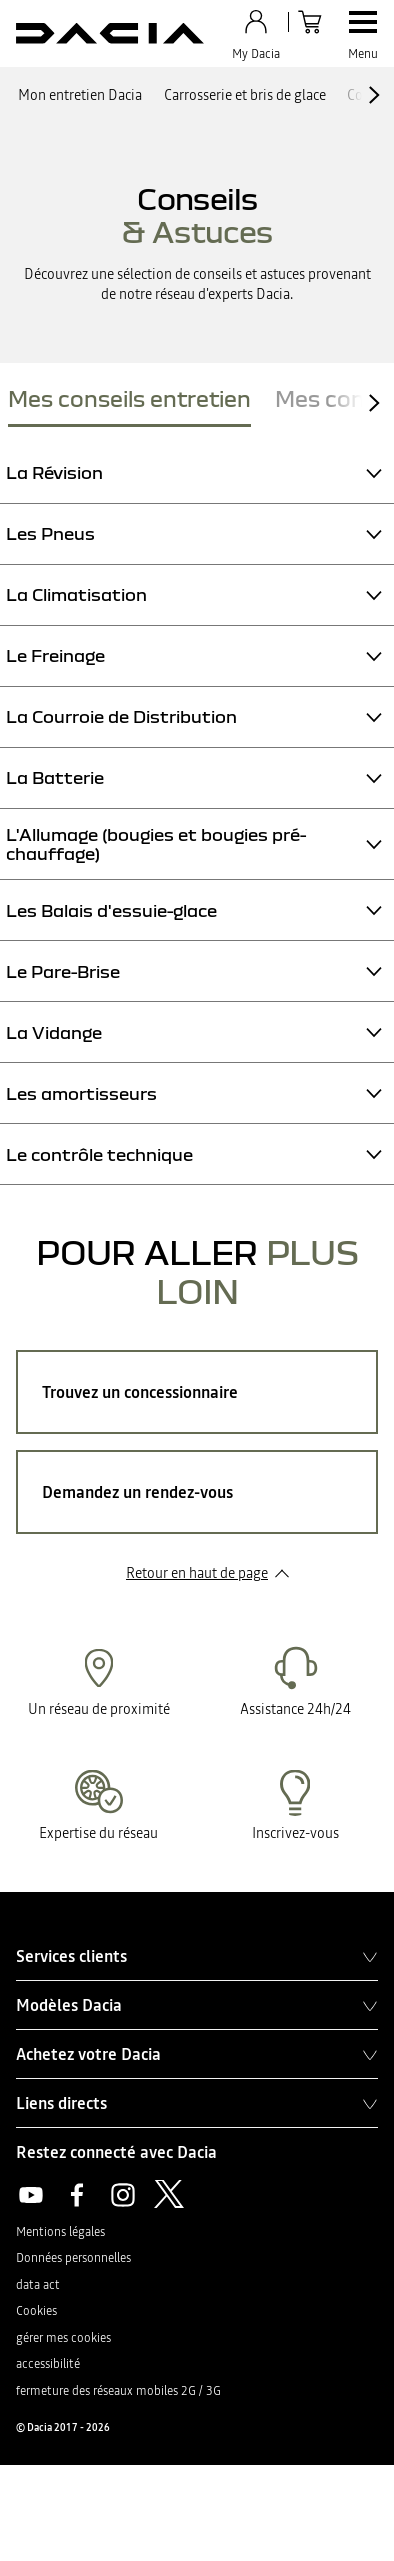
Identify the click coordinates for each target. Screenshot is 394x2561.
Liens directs (197, 2103)
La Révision (54, 472)
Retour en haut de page (197, 1573)
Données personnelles (73, 2258)
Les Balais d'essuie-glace (111, 910)
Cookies (36, 2311)
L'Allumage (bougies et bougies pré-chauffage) (156, 844)
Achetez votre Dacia (197, 2054)
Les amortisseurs (81, 1093)
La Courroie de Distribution (121, 716)
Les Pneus (50, 533)
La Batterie (55, 777)
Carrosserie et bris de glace (245, 95)
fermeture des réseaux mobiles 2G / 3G (118, 2391)
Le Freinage (55, 655)
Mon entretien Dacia (80, 95)
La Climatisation (76, 594)
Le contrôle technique (99, 1154)
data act (38, 2285)
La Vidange (54, 1032)
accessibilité (48, 2364)
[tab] (129, 403)
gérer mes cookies (63, 2338)
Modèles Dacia (197, 2005)
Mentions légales (60, 2232)
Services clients (197, 1956)
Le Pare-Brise (63, 971)
